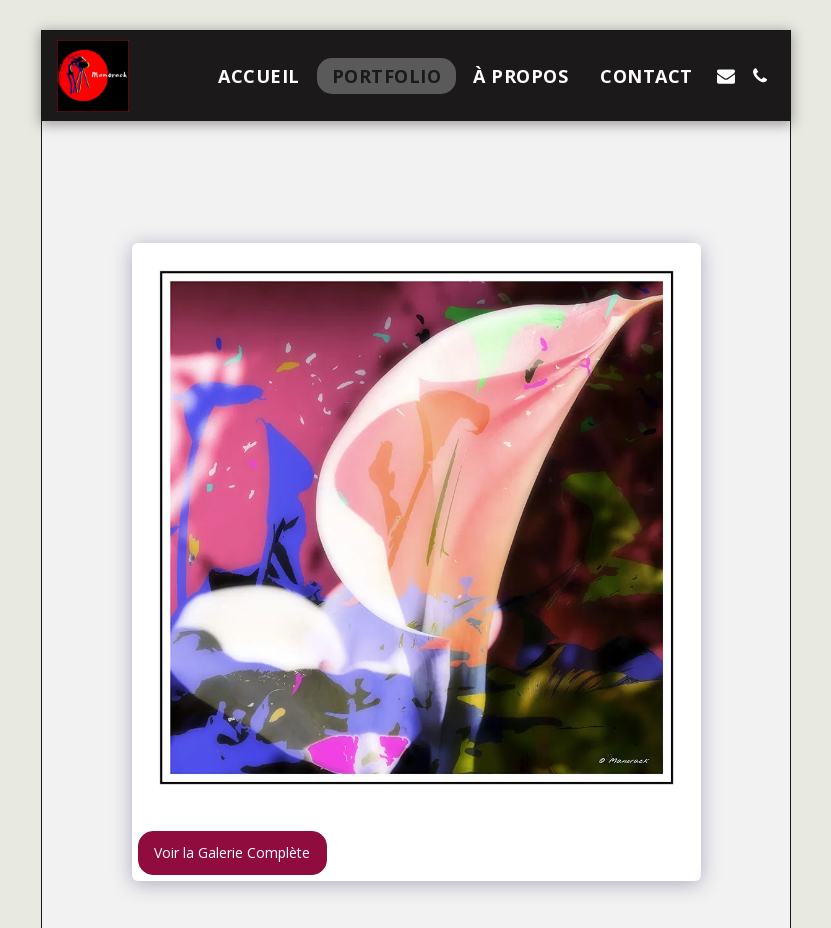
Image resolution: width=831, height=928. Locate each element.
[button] (726, 76)
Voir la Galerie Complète (232, 852)
